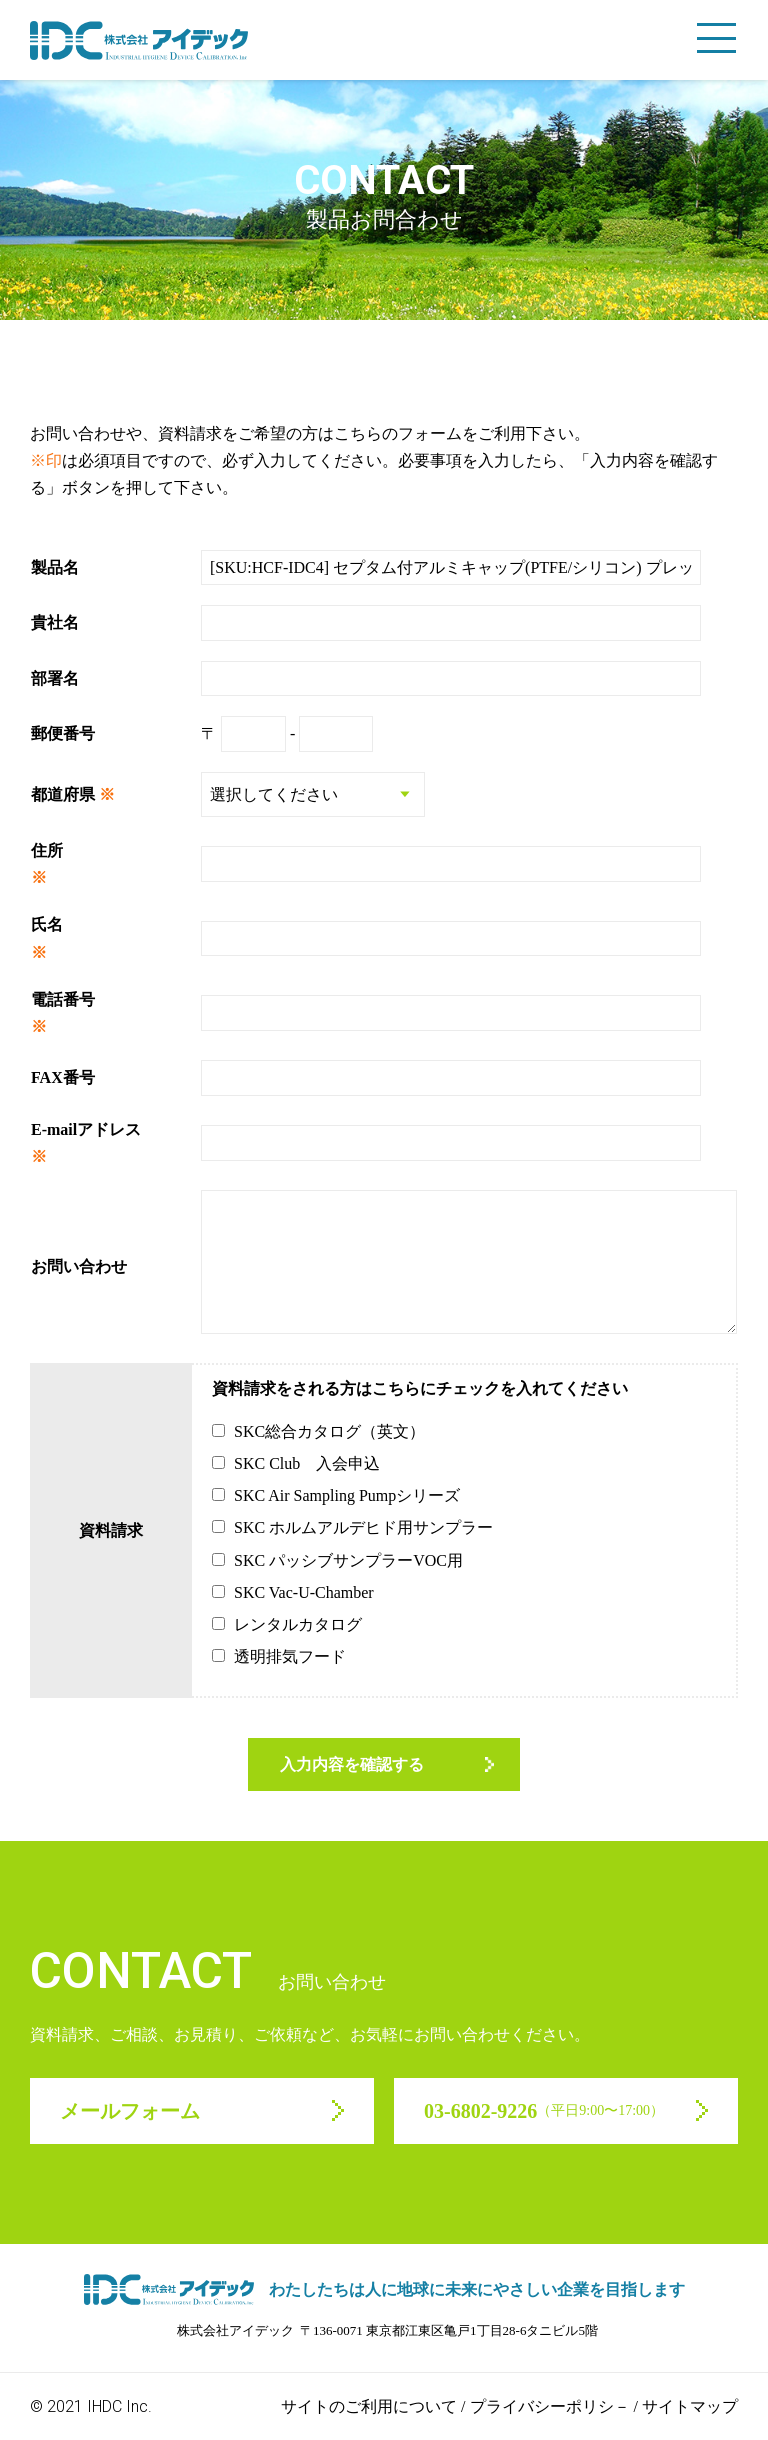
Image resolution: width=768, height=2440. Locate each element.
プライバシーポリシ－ (550, 2406)
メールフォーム (130, 2111)
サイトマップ (690, 2406)
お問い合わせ (79, 1266)
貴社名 (55, 622)
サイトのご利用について (369, 2406)
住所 (47, 850)
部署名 (55, 678)
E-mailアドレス (86, 1129)
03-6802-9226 (544, 2111)
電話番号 (63, 999)
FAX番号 (63, 1077)
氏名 (47, 924)
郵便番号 (63, 733)
